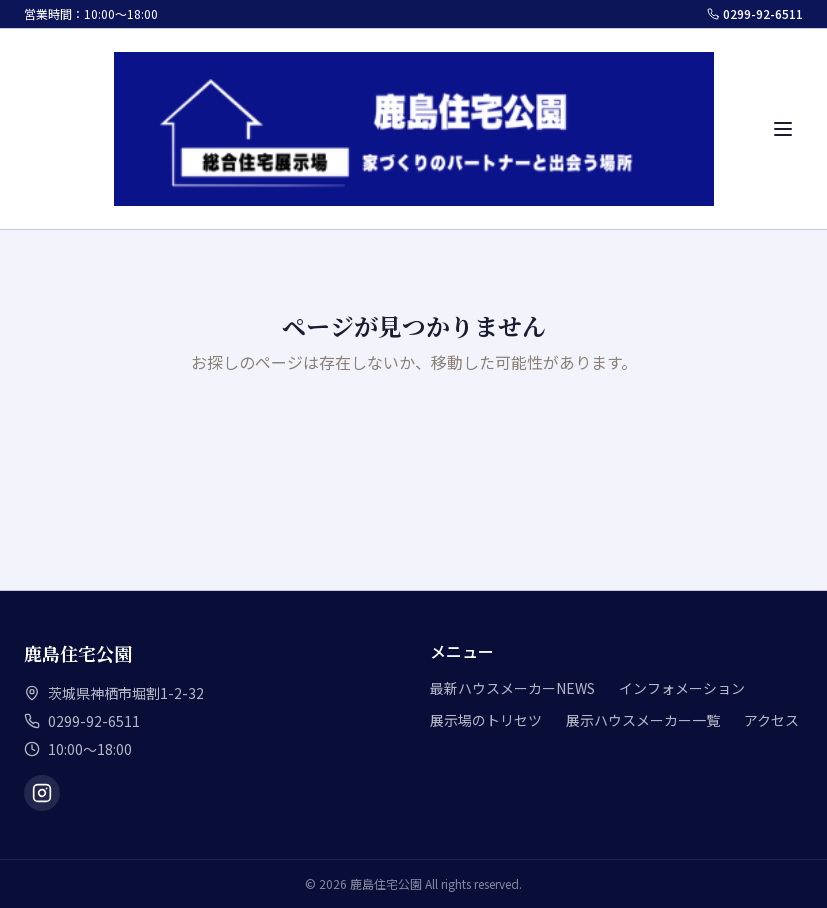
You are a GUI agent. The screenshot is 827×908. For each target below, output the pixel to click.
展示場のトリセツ (486, 720)
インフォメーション (682, 688)
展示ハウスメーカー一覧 (643, 720)
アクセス (771, 720)
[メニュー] (783, 129)
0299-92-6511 (755, 14)
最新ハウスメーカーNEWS (512, 688)
